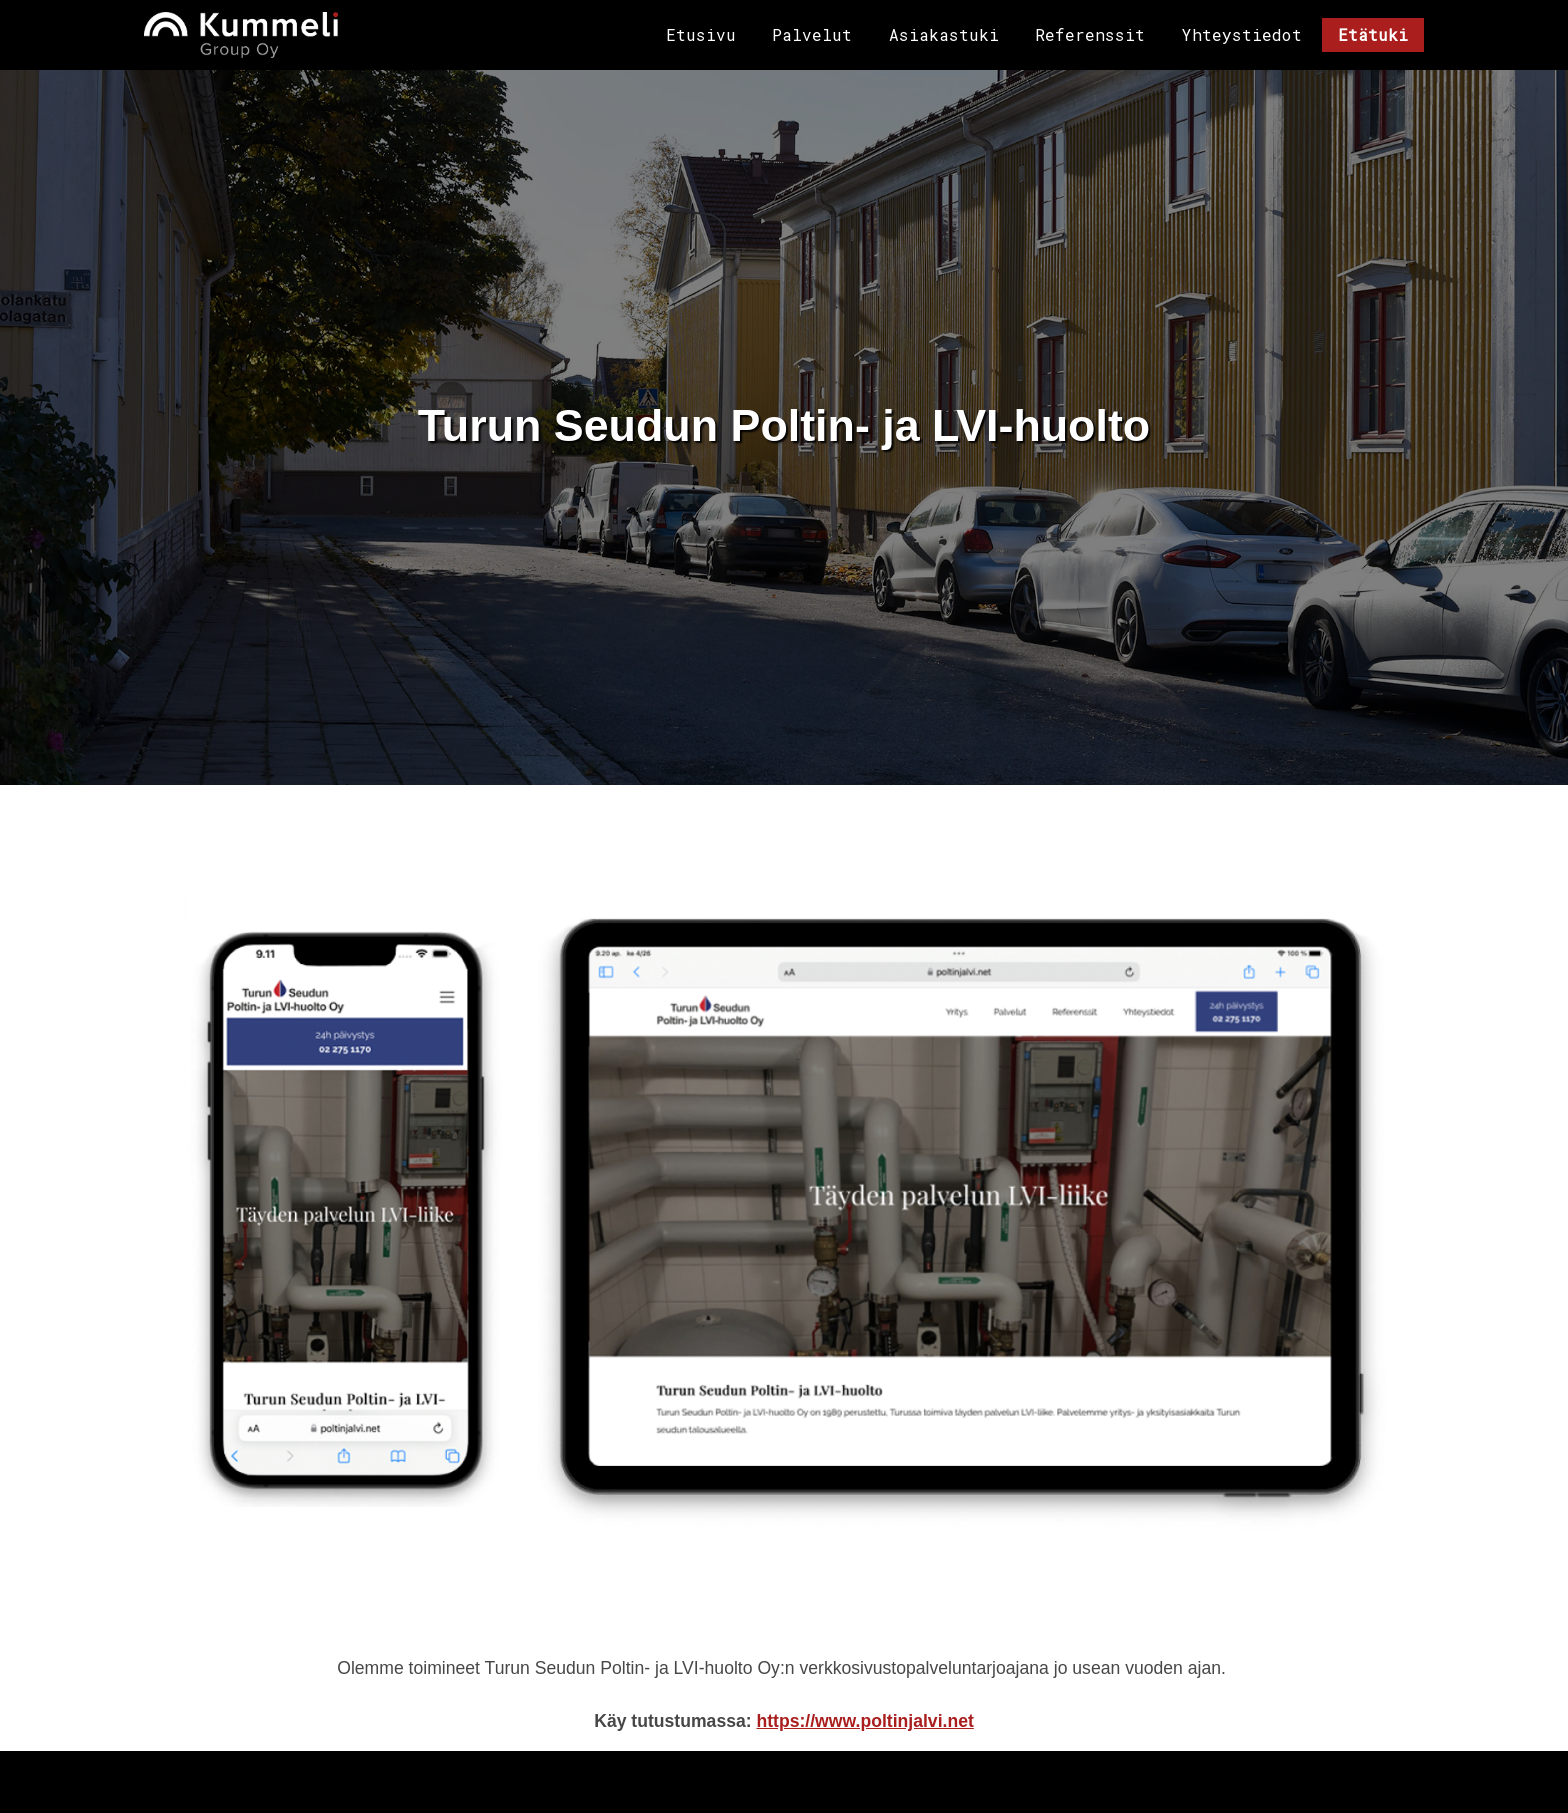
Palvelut (812, 34)
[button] (784, 1213)
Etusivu (701, 34)
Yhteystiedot (1242, 34)
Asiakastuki (944, 34)
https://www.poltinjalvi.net (864, 1720)
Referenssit (1090, 34)
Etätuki (1373, 34)
